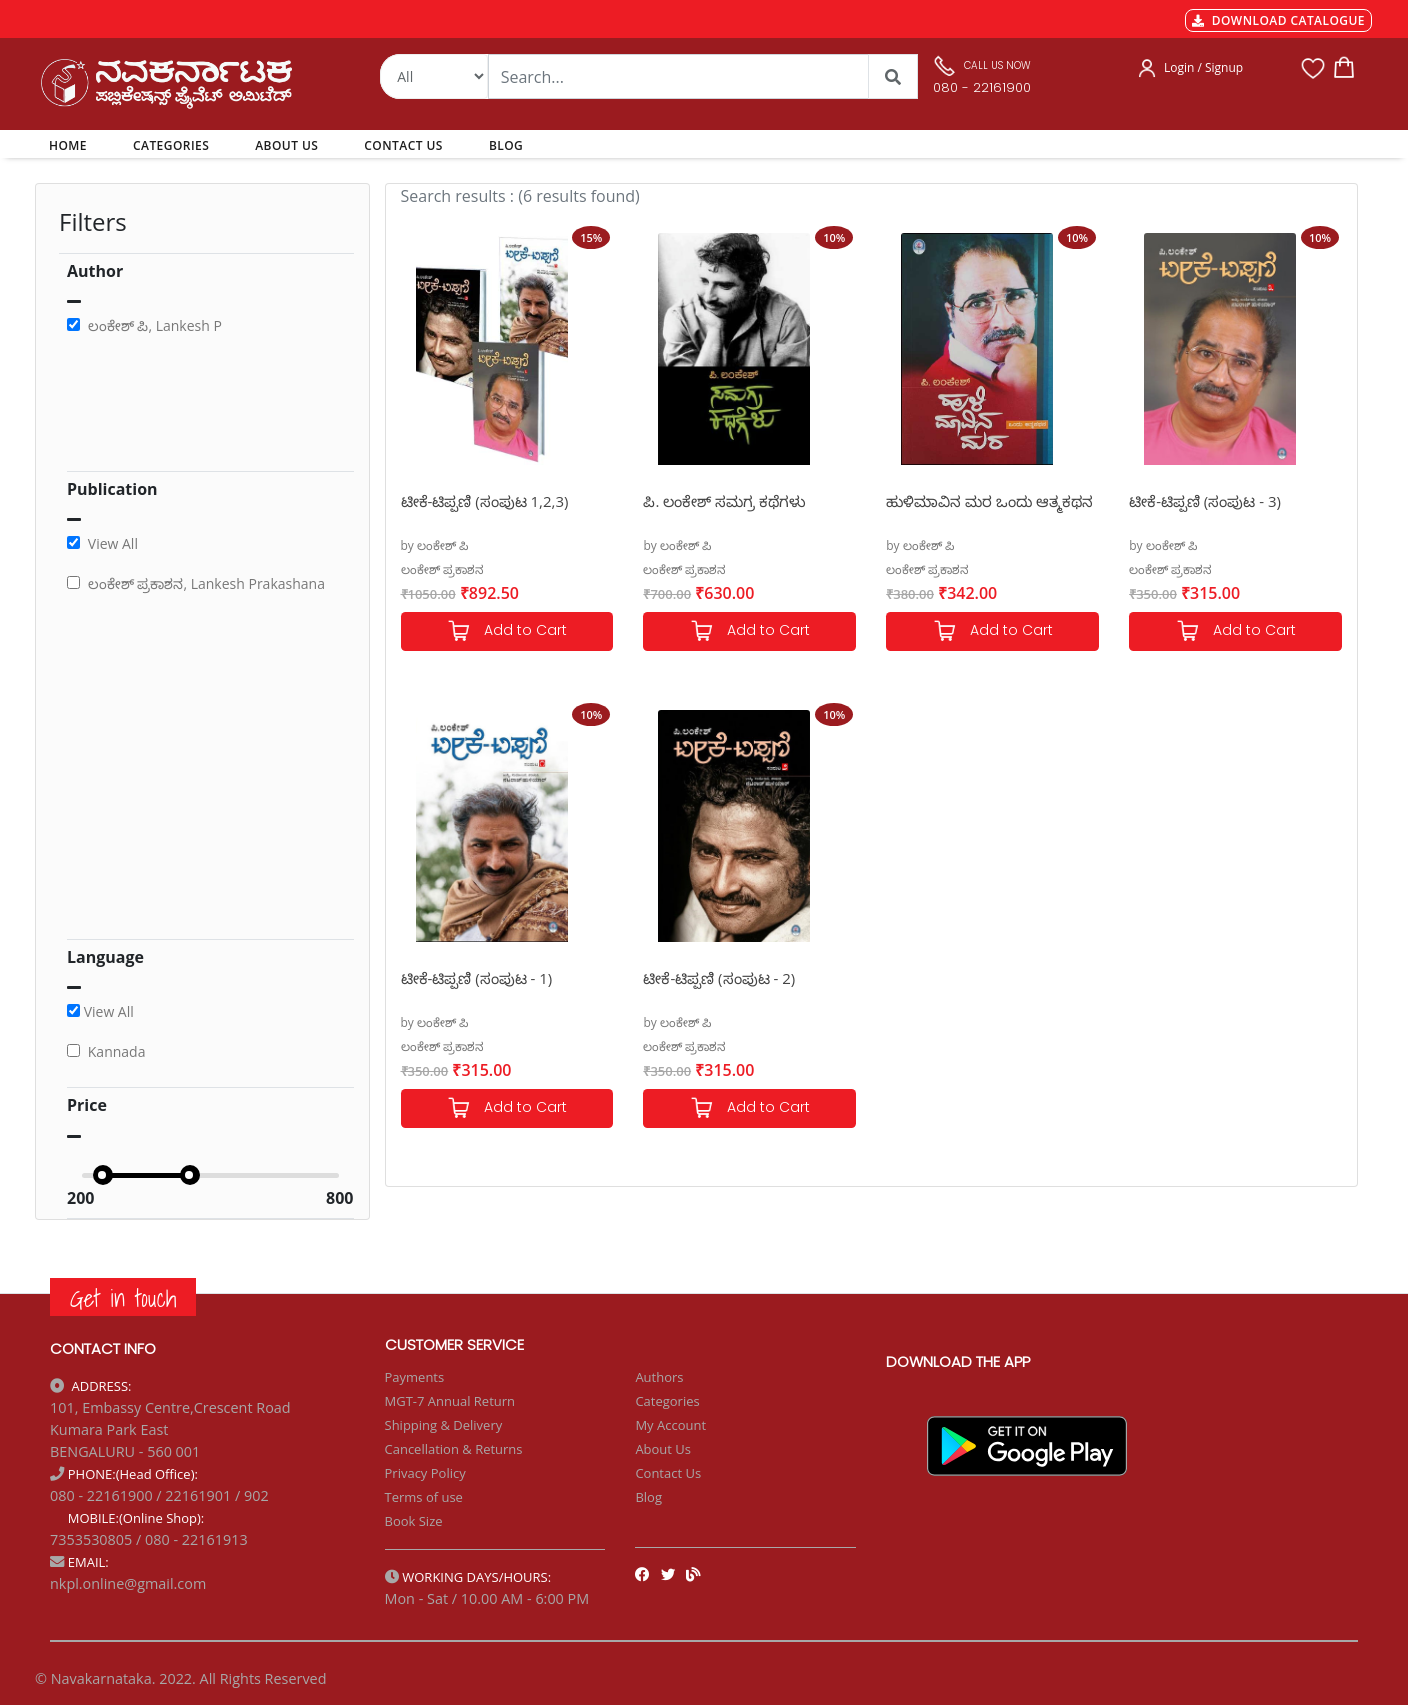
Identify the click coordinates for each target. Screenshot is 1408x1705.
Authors (659, 1377)
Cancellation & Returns (454, 1449)
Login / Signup (1203, 67)
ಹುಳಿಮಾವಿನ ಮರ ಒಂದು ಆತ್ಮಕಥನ (989, 501)
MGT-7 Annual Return (450, 1401)
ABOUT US (286, 145)
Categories (667, 1401)
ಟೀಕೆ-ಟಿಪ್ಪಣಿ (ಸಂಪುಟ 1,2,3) (485, 501)
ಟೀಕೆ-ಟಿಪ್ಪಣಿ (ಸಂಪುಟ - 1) (477, 978)
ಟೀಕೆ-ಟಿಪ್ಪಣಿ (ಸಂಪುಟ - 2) (719, 978)
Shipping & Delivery (444, 1425)
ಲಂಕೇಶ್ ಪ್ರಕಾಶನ (442, 569)
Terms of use (424, 1497)
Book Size (414, 1521)
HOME (71, 145)
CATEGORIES (171, 145)
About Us (663, 1449)
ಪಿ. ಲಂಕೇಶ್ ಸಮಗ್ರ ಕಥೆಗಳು (724, 501)
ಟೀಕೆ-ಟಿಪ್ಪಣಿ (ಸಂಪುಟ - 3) (1205, 501)
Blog (648, 1497)
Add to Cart (507, 631)
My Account (670, 1425)
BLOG (506, 145)
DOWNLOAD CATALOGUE (1278, 20)
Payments (415, 1377)
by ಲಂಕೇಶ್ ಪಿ (435, 545)
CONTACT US (403, 145)
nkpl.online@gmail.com (128, 1583)
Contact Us (668, 1473)
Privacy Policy (425, 1473)
